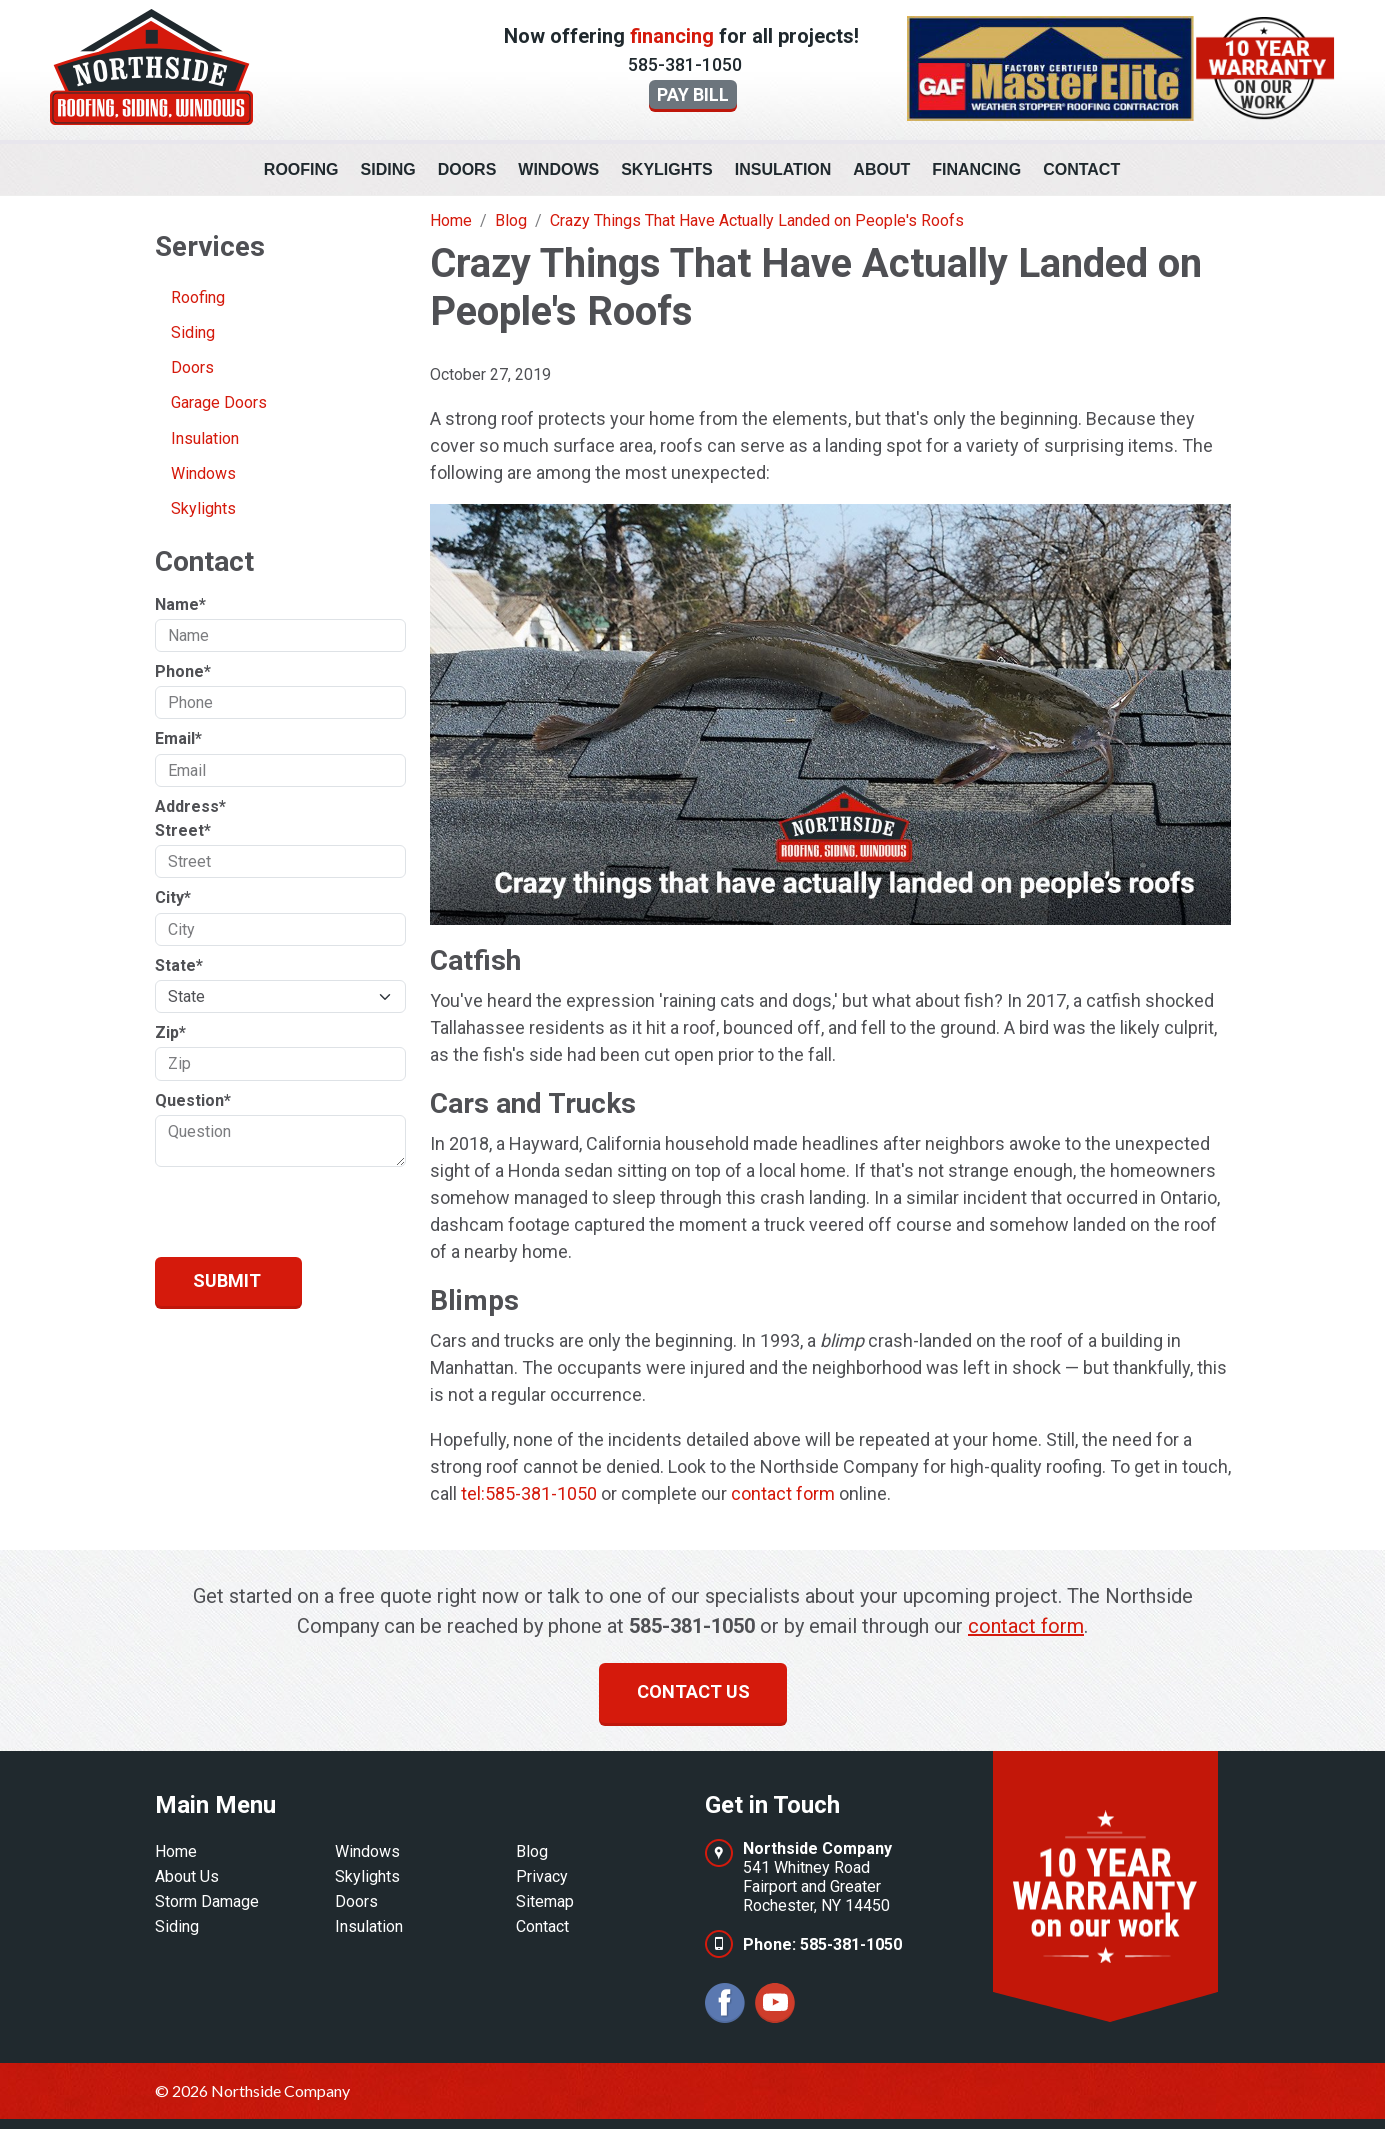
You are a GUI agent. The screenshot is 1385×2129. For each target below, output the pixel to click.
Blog (532, 1851)
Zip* (170, 1032)
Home (176, 1851)
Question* (193, 1100)
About (881, 169)
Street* (183, 830)
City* (173, 897)
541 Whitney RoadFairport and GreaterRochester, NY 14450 (817, 1877)
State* (179, 965)
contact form (783, 1493)
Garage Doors (219, 402)
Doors (467, 169)
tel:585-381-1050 (529, 1493)
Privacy (542, 1876)
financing (672, 36)
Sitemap (545, 1901)
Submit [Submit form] (227, 1280)
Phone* (183, 671)
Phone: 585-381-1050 (822, 1944)
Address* (190, 806)
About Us (187, 1876)
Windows (558, 169)
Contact (1081, 169)
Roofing (301, 169)
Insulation (783, 169)
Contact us (693, 1691)
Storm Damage (207, 1901)
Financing (976, 169)
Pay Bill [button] (693, 94)
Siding (388, 169)
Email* (178, 738)
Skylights (667, 169)
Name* (180, 604)
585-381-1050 (685, 64)
